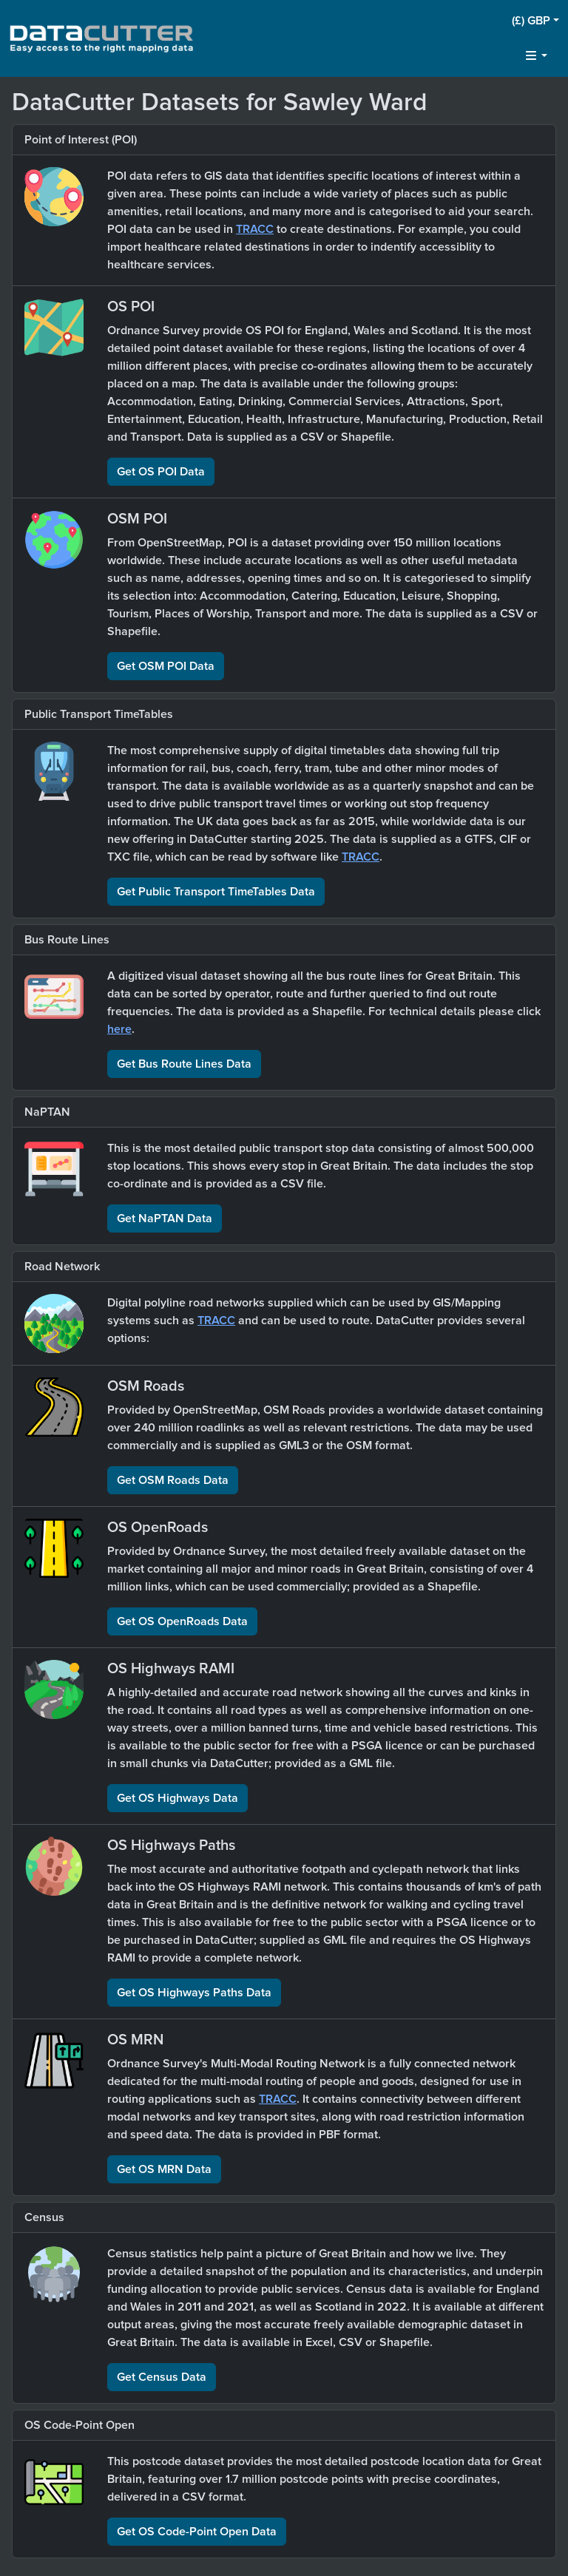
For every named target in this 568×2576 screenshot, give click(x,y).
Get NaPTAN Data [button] (164, 1218)
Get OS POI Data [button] (161, 472)
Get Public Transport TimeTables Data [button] (216, 892)
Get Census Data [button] (161, 2377)
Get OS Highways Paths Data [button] (194, 1993)
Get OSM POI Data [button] (165, 666)
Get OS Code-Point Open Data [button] (197, 2532)
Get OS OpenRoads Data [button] (182, 1621)
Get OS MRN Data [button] (164, 2169)
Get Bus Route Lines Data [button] (184, 1064)
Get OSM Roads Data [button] (173, 1480)
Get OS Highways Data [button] (177, 1798)
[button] (535, 20)
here (119, 1029)
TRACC (255, 229)
